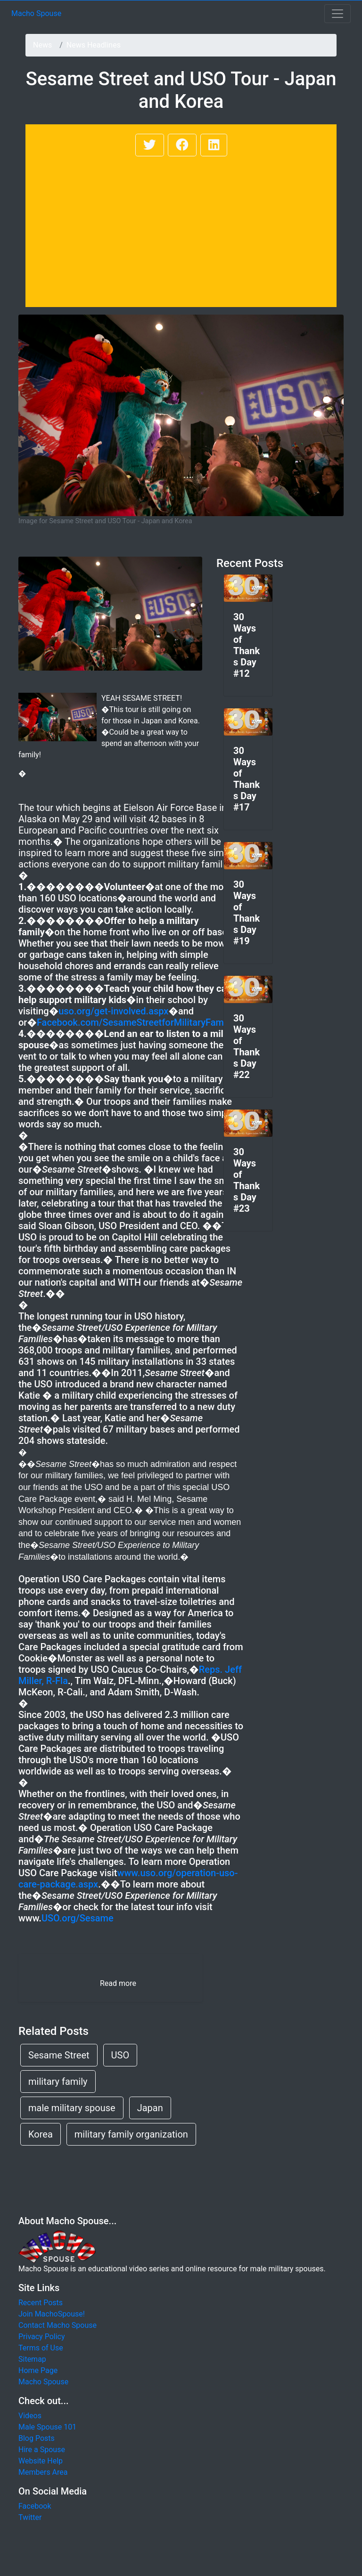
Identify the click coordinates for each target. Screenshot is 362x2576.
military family (58, 2081)
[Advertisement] (181, 229)
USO (120, 2055)
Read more (118, 1983)
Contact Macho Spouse (57, 2325)
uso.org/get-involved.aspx (113, 1011)
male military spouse (71, 2108)
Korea (40, 2134)
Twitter (29, 2517)
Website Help (40, 2460)
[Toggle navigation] (337, 13)
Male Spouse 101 (47, 2426)
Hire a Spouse (41, 2449)
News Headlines (93, 45)
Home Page (38, 2370)
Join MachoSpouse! (51, 2313)
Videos (29, 2415)
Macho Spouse (36, 13)
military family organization (131, 2134)
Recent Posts (40, 2302)
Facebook (34, 2506)
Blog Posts (36, 2438)
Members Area (43, 2472)
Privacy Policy (41, 2336)
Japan (150, 2108)
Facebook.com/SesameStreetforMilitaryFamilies (139, 1022)
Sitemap (32, 2359)
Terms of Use (40, 2347)
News (42, 45)
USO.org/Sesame (77, 1918)
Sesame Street (59, 2055)
